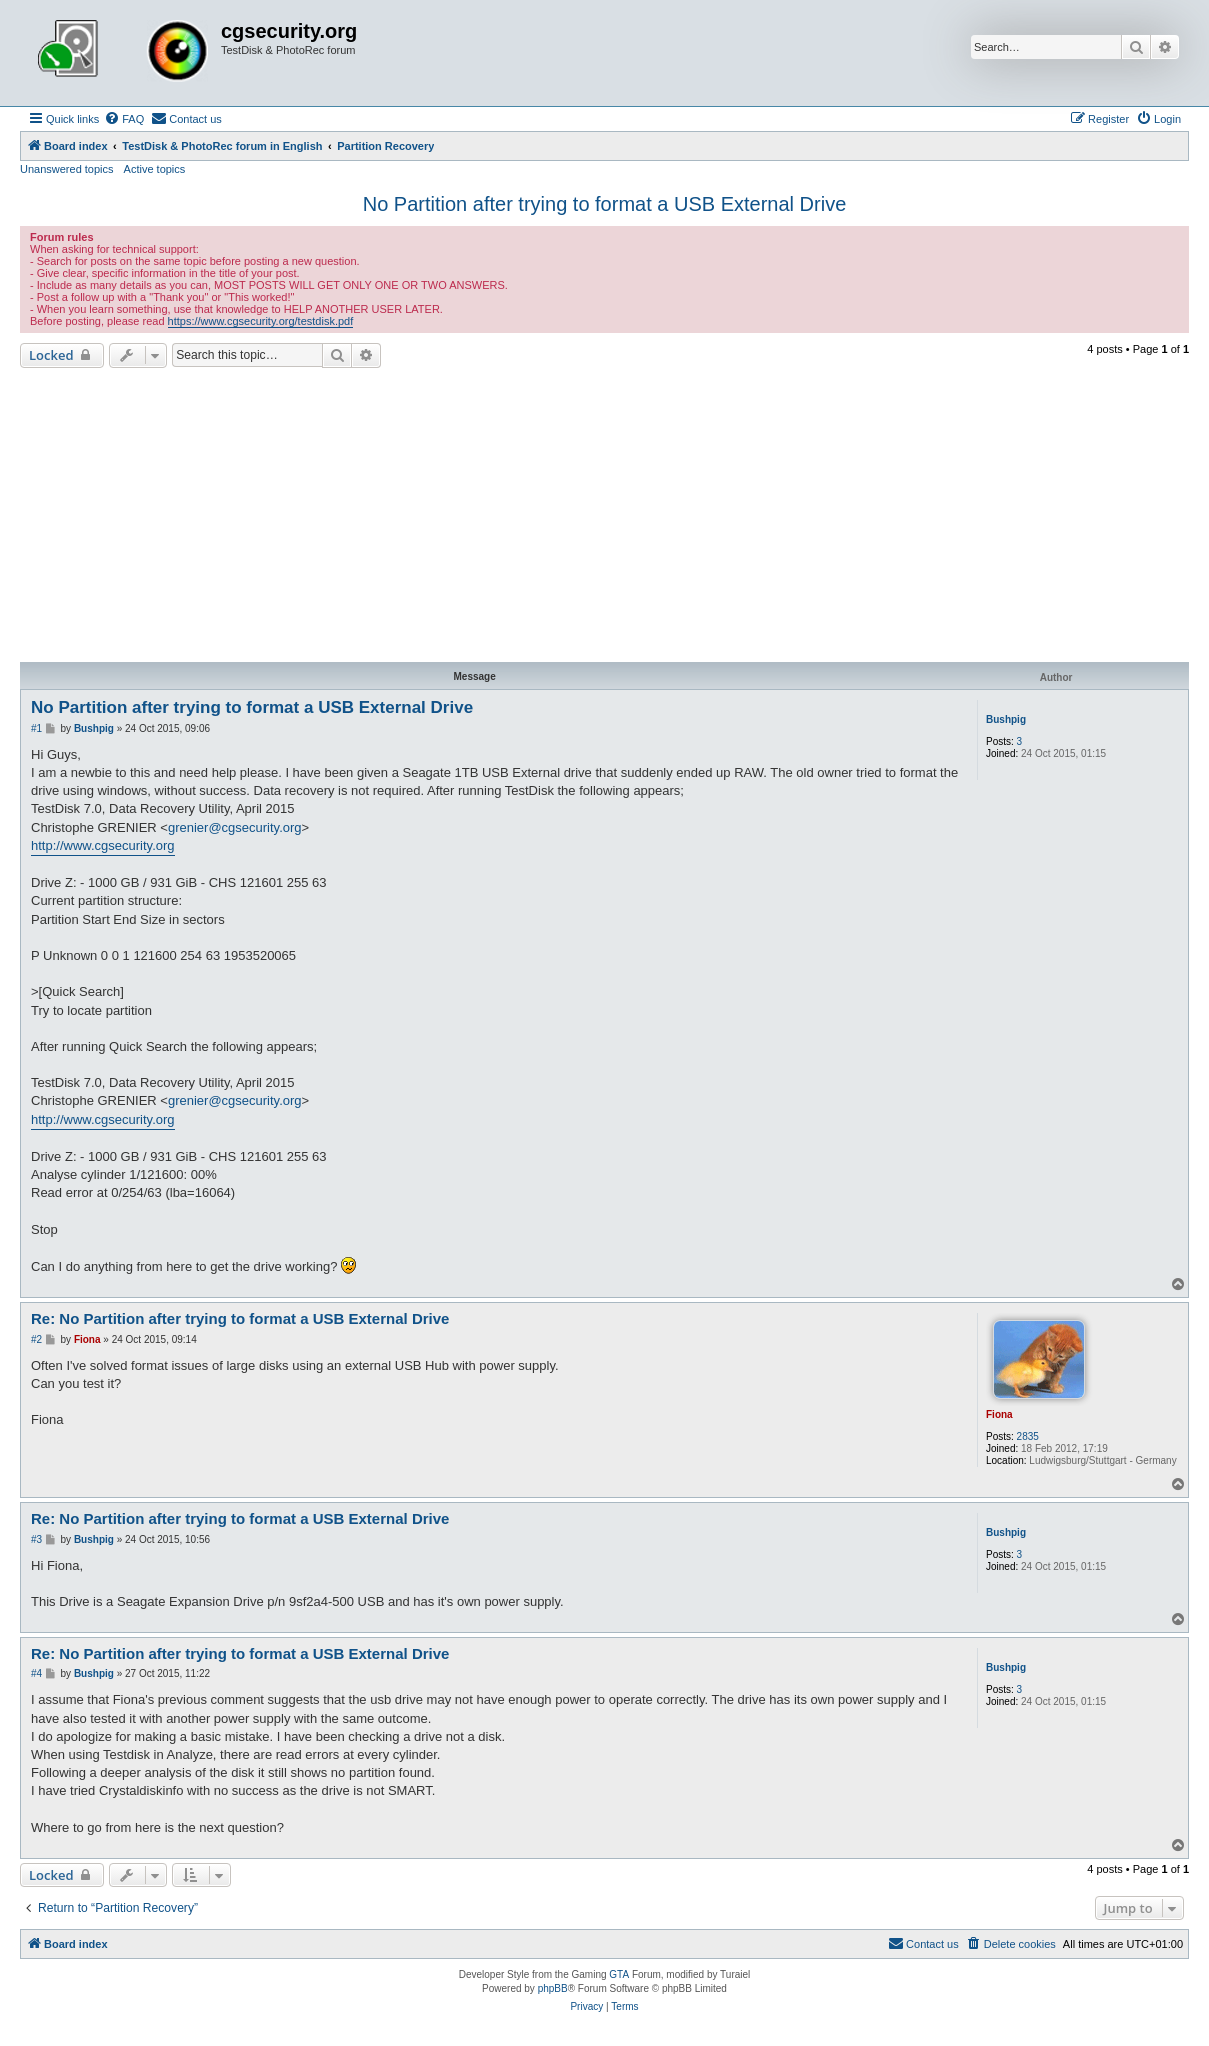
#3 (36, 1539)
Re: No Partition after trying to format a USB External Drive (240, 1318)
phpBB (553, 1988)
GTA (619, 1974)
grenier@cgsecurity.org (235, 827)
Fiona (999, 1414)
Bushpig (1006, 719)
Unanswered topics (67, 169)
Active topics (155, 169)
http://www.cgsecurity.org (103, 845)
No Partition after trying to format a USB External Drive (605, 204)
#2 (36, 1339)
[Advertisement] (604, 518)
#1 (36, 728)
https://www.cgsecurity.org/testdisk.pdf (261, 321)
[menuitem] (124, 119)
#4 (36, 1673)
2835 (1028, 1436)
